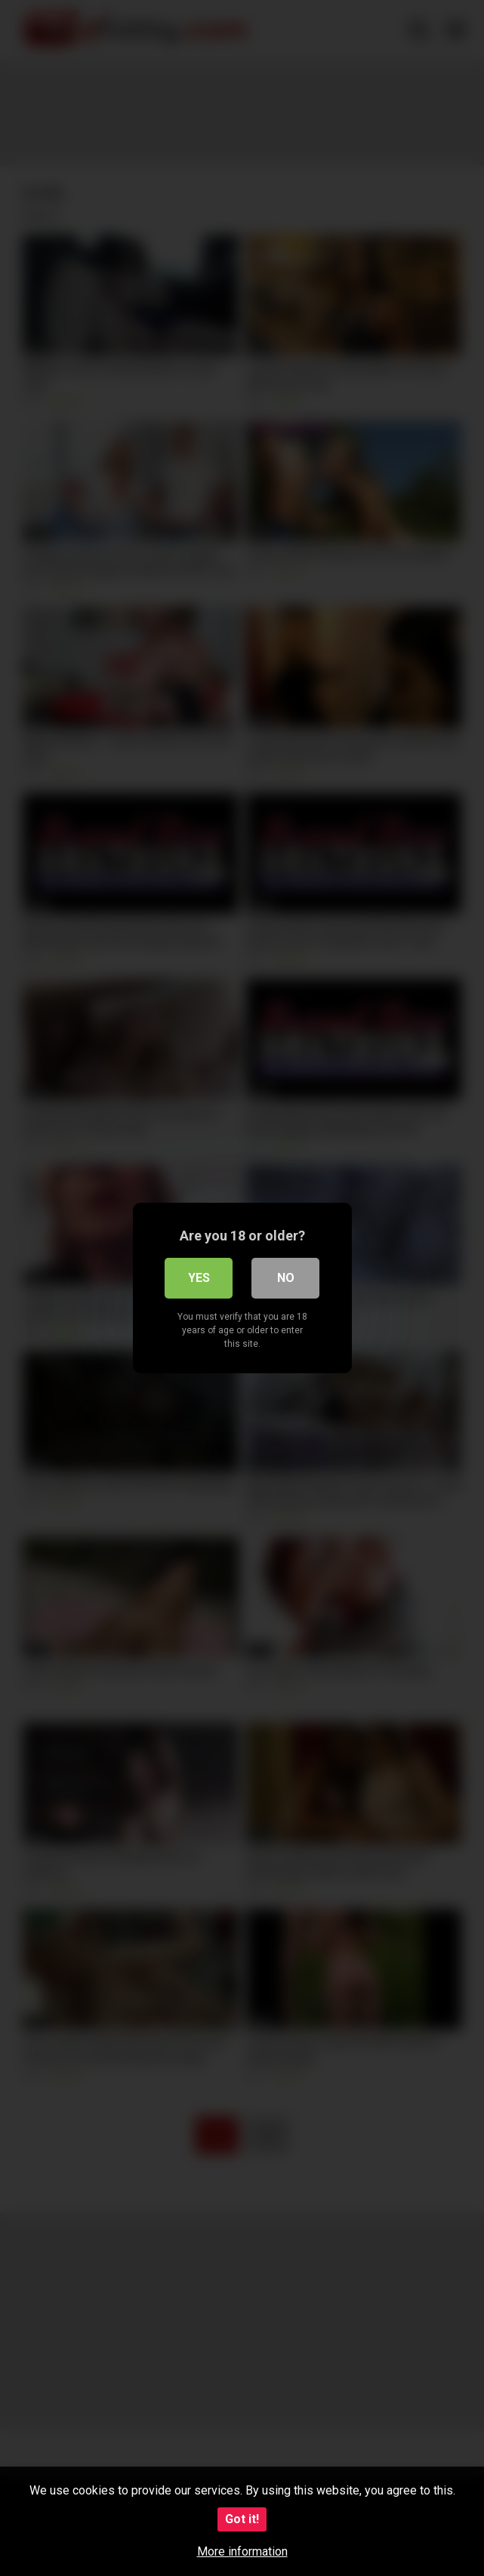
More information (242, 2551)
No (285, 1278)
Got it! (242, 2519)
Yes (199, 1278)
